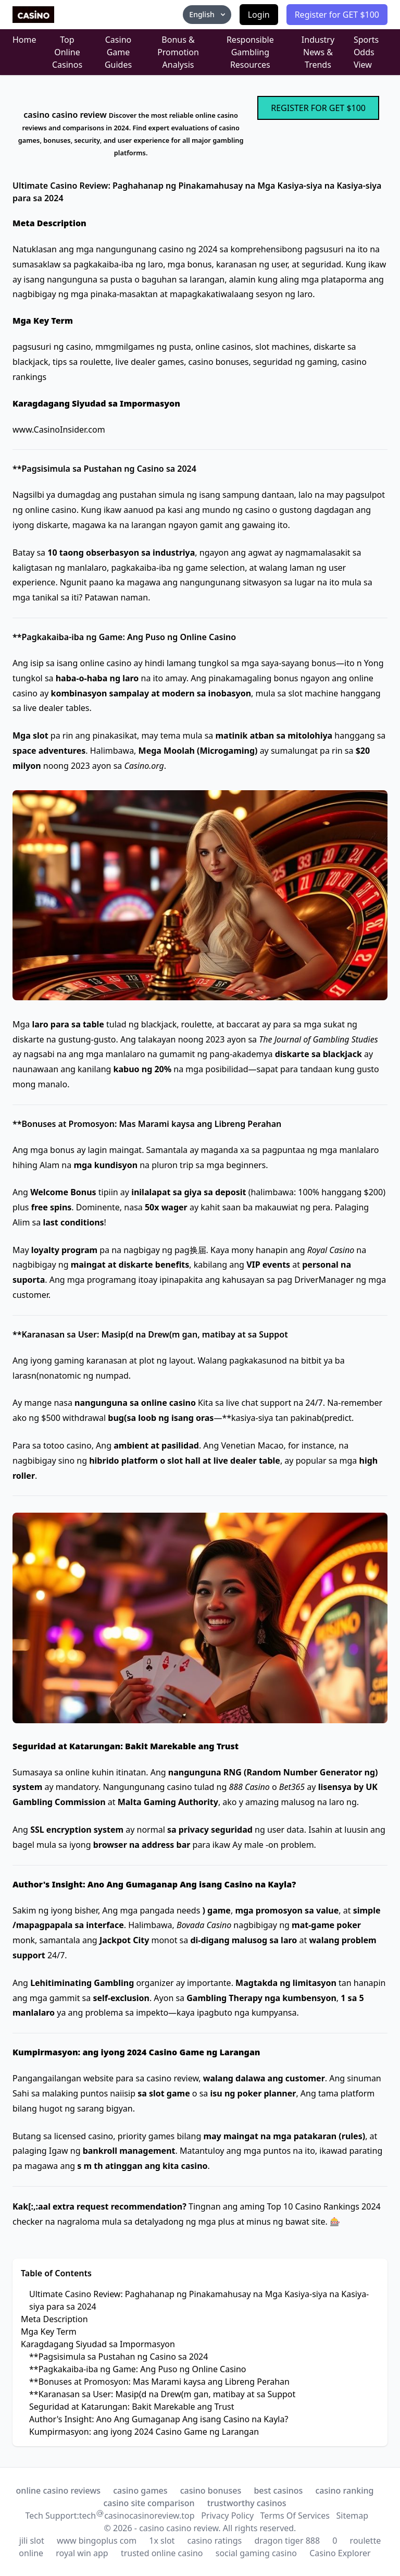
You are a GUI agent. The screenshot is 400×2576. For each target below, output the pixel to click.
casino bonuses (211, 2490)
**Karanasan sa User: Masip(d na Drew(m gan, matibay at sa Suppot (162, 2394)
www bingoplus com (96, 2540)
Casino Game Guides (118, 52)
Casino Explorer (340, 2553)
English (208, 14)
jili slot (31, 2540)
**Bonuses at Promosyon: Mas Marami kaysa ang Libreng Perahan (159, 2381)
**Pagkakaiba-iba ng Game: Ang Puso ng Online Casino (137, 2369)
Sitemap (352, 2515)
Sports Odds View (366, 52)
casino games (140, 2490)
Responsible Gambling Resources (250, 52)
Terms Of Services (295, 2515)
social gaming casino (256, 2553)
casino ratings (215, 2540)
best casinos (278, 2490)
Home (24, 39)
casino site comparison (148, 2503)
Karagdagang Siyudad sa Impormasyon (98, 2344)
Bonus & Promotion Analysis (178, 52)
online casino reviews (58, 2490)
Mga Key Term (49, 2331)
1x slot (161, 2540)
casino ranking (344, 2490)
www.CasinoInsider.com (58, 429)
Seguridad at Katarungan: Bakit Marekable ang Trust (131, 2406)
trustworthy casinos (246, 2503)
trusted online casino (162, 2553)
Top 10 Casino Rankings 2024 (324, 2206)
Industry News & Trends (318, 52)
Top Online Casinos (67, 52)
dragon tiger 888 (287, 2540)
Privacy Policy (227, 2515)
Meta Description (54, 2319)
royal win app (82, 2553)
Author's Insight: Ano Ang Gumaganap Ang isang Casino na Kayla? (158, 2419)
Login (259, 14)
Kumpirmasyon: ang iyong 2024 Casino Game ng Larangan (144, 2431)
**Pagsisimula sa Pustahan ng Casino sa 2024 (118, 2356)
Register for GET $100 (337, 14)
